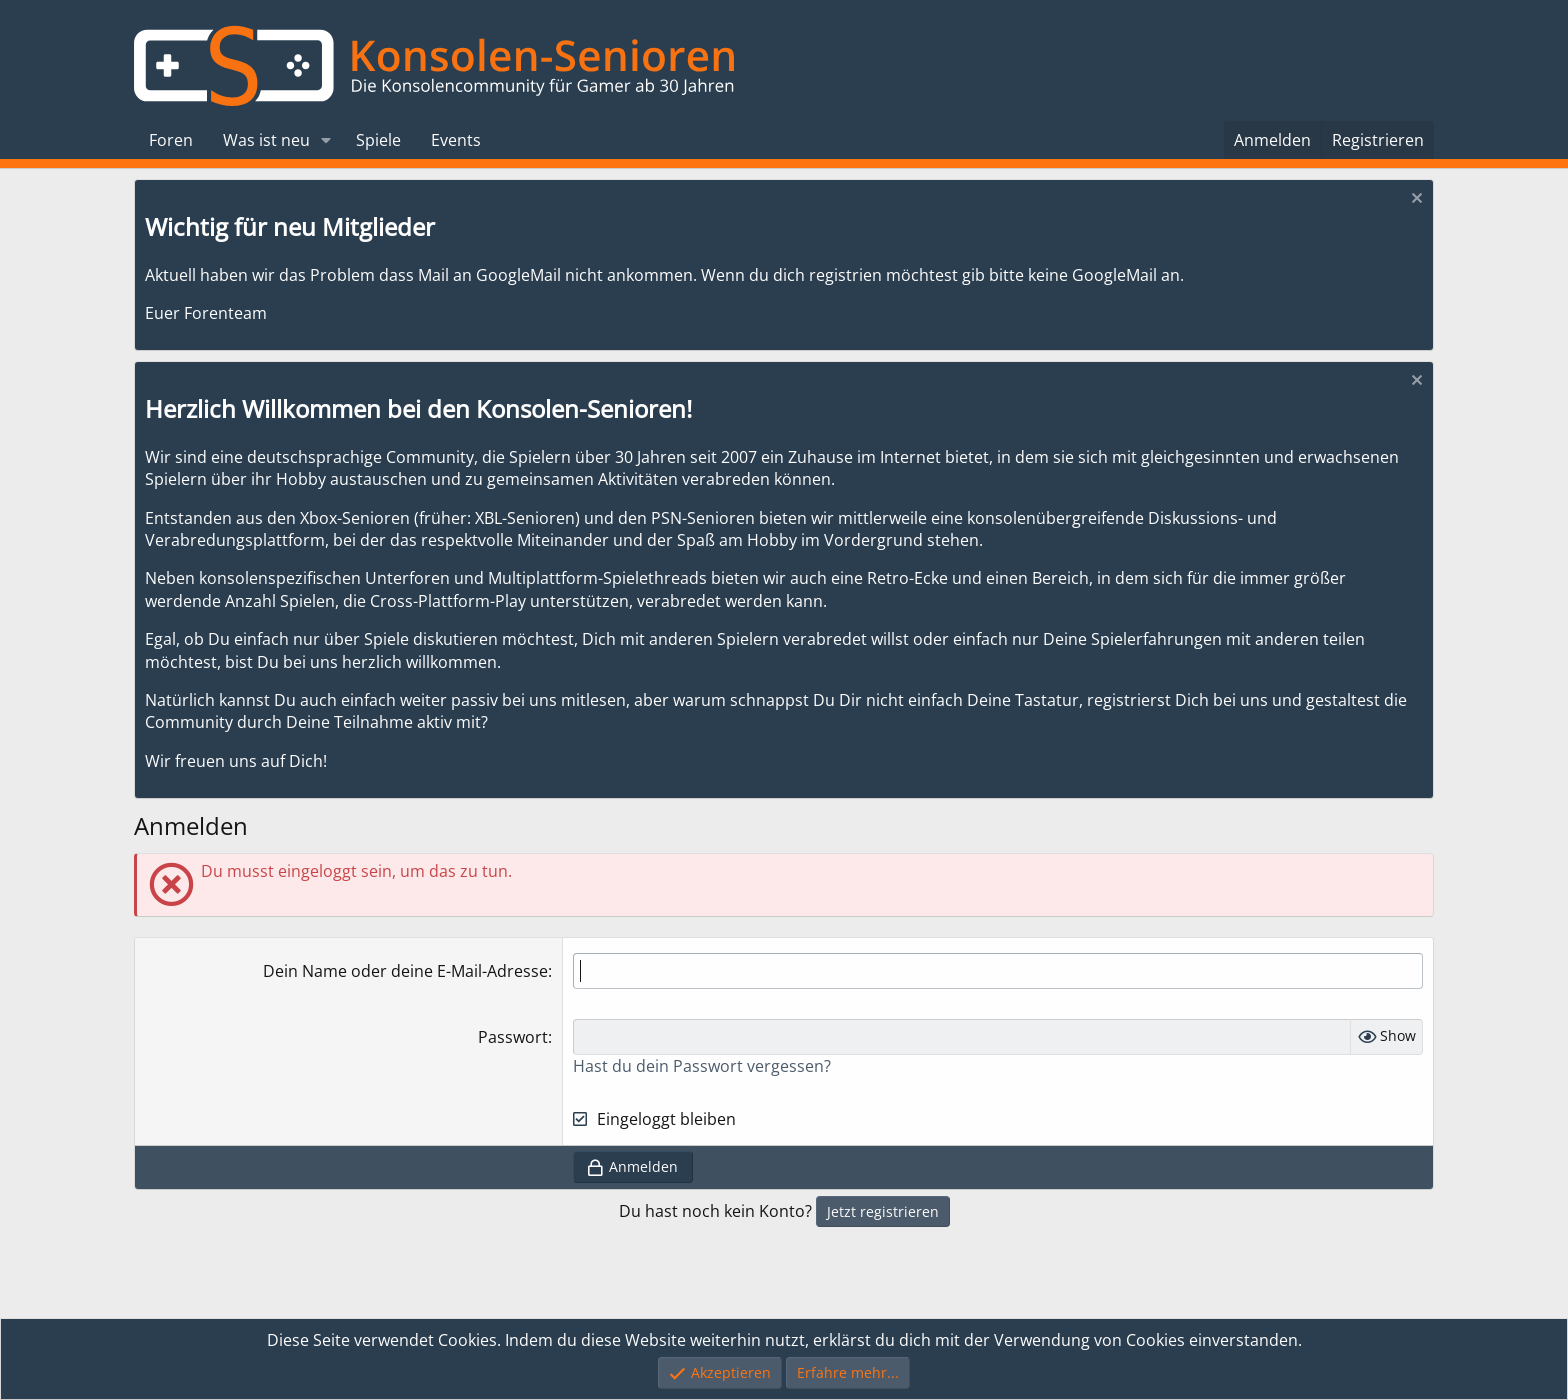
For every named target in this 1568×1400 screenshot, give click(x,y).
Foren (171, 140)
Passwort (513, 1037)
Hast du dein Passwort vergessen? (702, 1066)
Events (456, 140)
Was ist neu (266, 140)
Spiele (378, 140)
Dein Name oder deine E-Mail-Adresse (405, 971)
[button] (326, 140)
